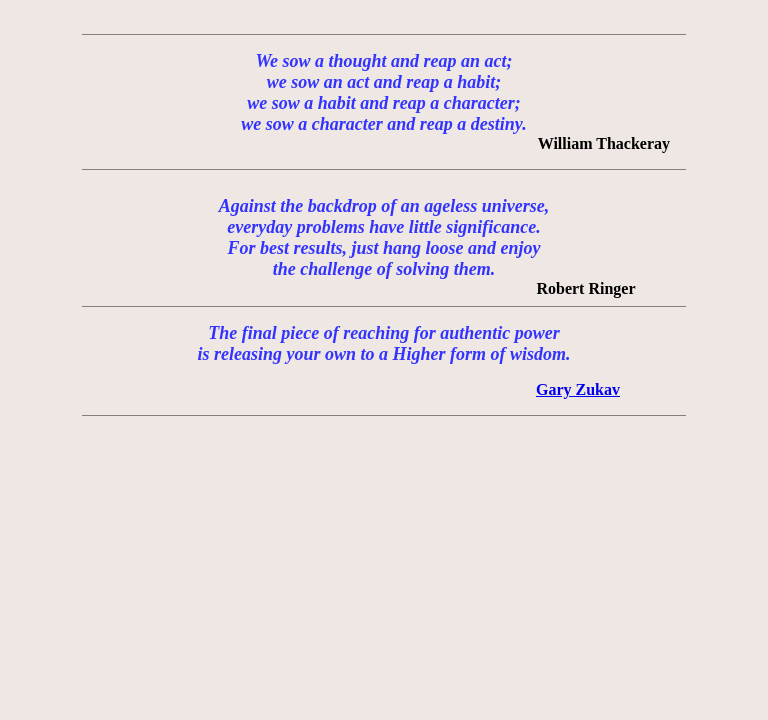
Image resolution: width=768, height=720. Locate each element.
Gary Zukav (578, 389)
